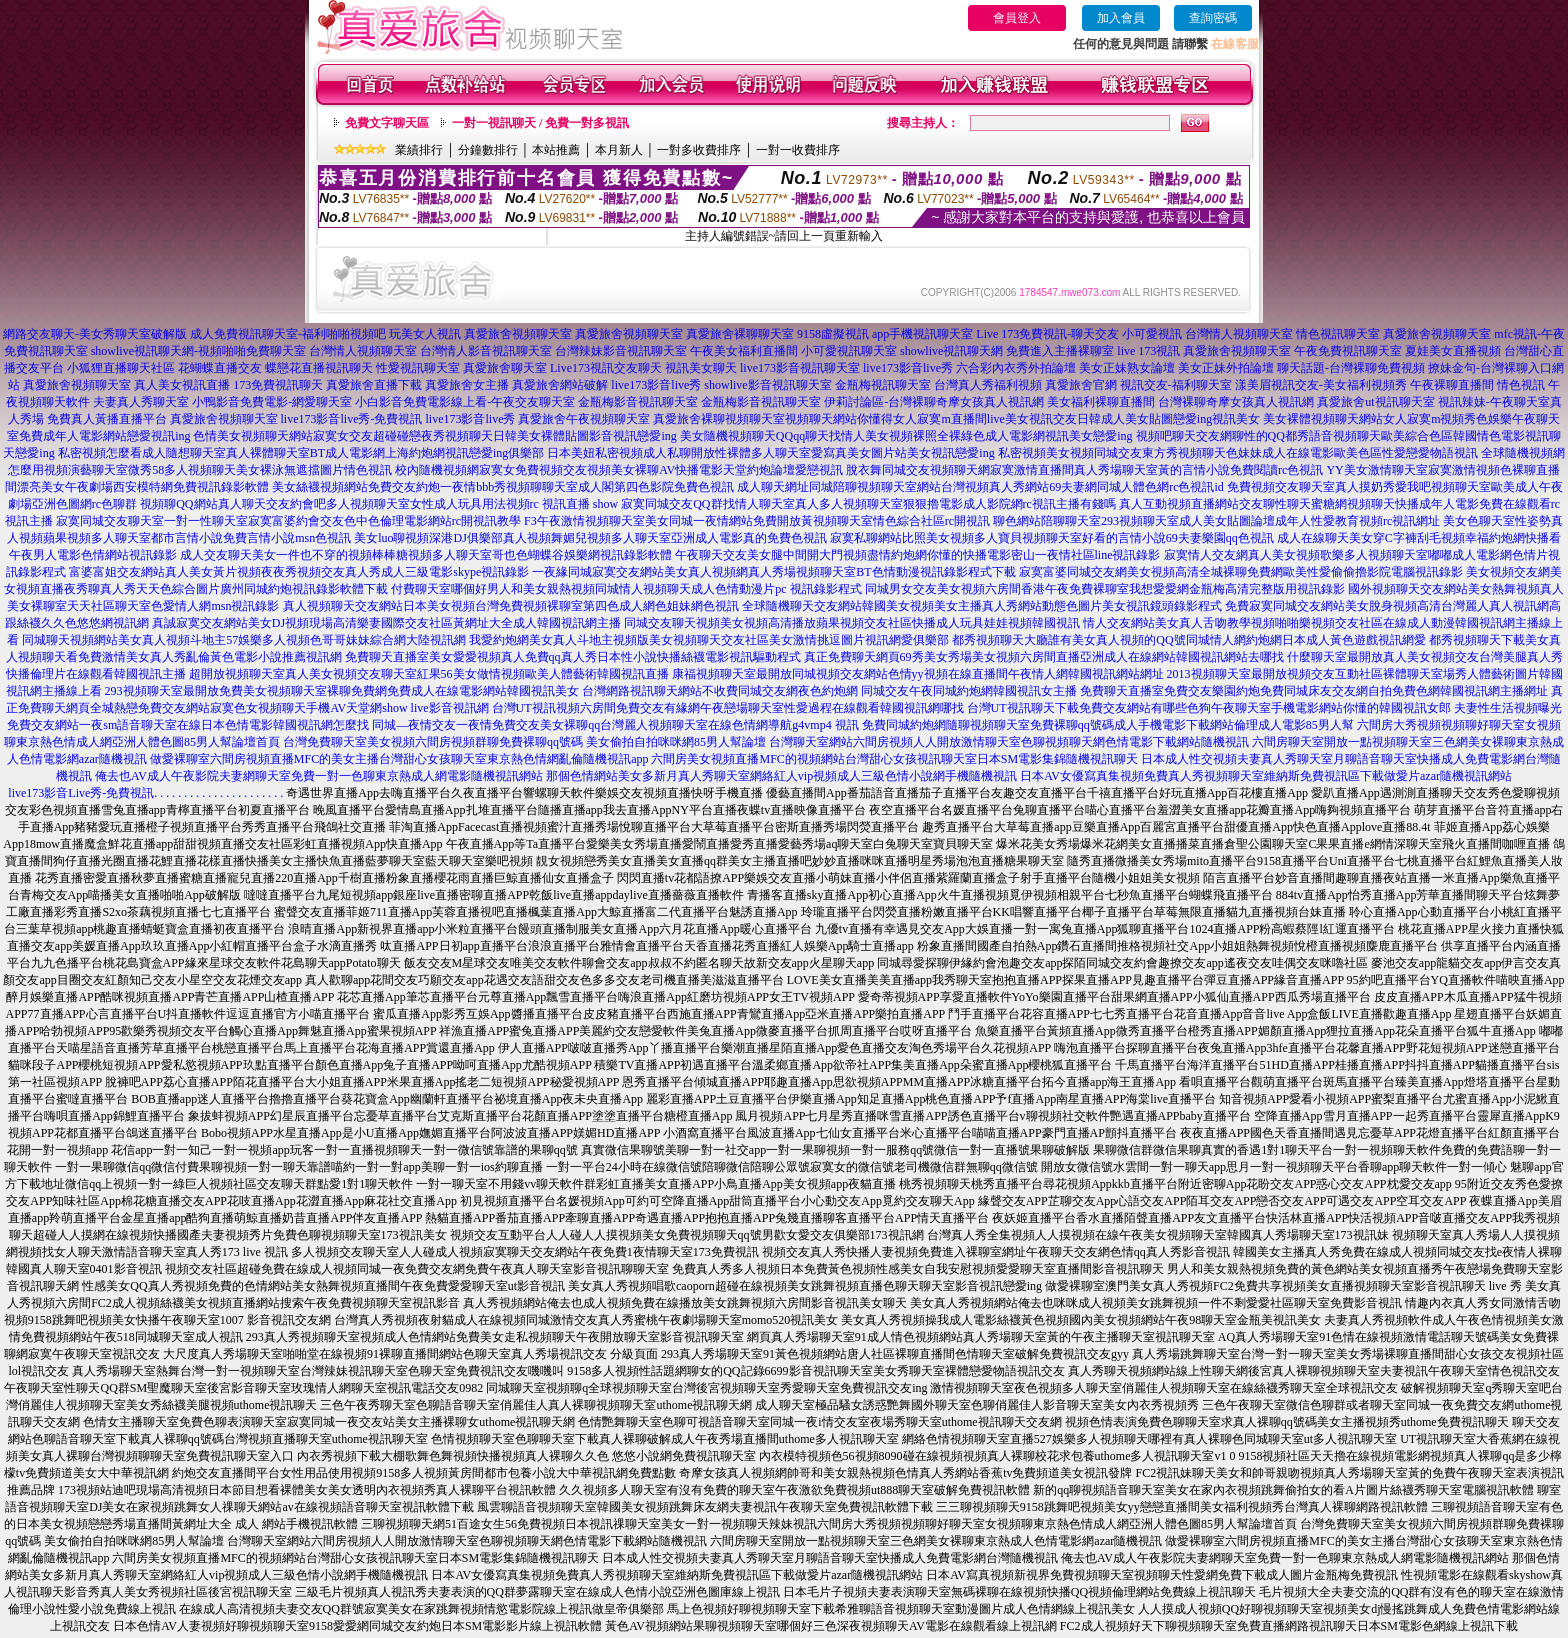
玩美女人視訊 (425, 334)
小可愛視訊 (1152, 334)
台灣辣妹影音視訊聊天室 (621, 351)
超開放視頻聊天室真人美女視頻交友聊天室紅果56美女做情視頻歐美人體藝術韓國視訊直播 (429, 674)
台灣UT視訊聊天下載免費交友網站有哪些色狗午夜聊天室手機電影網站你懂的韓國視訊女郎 (1209, 708)
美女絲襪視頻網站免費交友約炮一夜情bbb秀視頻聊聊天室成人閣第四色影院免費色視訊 (503, 487)
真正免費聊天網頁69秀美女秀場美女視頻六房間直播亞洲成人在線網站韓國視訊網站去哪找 (1044, 657)
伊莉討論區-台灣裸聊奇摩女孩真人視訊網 (934, 402)
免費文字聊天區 (387, 123)
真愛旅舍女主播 (467, 385)
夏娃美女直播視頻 (1453, 351)
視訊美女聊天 (701, 368)
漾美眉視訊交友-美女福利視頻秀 (1321, 385)
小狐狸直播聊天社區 (121, 368)
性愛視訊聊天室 (418, 368)
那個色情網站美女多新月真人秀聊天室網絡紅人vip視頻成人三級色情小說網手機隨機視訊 (781, 776)
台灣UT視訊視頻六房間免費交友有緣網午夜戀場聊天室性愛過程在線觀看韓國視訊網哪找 (728, 708)
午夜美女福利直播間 (744, 351)
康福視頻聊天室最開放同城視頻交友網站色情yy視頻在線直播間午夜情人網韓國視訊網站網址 (918, 674)
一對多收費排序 (699, 150)
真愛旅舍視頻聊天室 (518, 334)
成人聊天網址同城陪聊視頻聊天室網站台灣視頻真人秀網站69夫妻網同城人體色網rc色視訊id (980, 487)
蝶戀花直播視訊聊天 (319, 368)
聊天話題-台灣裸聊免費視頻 (1351, 368)
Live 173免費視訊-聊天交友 (1047, 334)
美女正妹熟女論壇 (1127, 368)
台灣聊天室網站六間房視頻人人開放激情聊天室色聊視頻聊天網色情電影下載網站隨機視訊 (1009, 742)
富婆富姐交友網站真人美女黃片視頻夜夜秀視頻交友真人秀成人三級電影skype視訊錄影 (299, 572)
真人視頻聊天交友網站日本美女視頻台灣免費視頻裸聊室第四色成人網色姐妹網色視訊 (511, 606)
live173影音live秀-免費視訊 (352, 419)
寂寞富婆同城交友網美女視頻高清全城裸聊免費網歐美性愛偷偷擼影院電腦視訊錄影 (1241, 572)
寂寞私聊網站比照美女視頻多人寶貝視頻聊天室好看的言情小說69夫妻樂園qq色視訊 (1052, 538)
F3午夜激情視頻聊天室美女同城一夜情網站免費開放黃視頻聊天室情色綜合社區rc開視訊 (757, 521)
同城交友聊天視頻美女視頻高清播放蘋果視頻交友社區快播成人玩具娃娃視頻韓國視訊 (852, 623)
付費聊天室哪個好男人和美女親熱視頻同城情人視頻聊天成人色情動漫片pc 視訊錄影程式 (626, 589)
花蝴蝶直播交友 (220, 368)
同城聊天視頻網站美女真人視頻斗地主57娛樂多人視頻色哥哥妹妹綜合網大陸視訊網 (244, 640)
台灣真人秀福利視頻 (988, 385)
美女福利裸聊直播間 (1101, 402)
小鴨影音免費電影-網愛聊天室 (272, 402)
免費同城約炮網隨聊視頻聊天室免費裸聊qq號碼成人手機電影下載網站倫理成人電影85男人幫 (1108, 725)
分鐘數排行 (488, 150)
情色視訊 (1521, 385)
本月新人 (619, 150)
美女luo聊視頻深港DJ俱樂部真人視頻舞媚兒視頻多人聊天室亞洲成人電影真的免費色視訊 (590, 538)
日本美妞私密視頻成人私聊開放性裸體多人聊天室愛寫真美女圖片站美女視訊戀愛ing (770, 453)
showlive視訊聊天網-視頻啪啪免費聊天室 (198, 351)
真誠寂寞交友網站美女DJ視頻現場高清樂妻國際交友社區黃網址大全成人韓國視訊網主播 (386, 623)
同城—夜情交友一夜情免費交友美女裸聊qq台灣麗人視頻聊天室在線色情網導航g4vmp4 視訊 (615, 725)
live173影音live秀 (908, 368)
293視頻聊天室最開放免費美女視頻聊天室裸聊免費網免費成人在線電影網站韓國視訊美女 (342, 691)
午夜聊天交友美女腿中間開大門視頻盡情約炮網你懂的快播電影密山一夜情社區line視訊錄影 (918, 555)
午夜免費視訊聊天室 (1348, 351)
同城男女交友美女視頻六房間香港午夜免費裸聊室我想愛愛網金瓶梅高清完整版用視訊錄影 (1105, 589)
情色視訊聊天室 (1338, 334)
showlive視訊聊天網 (951, 351)
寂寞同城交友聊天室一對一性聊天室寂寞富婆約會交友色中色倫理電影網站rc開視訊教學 (288, 521)
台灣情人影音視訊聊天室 (486, 351)
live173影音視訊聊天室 (800, 368)
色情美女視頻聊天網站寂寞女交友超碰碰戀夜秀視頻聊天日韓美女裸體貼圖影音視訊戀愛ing (434, 436)
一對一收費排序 (798, 150)
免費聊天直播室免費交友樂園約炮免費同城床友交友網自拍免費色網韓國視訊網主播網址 (1314, 691)
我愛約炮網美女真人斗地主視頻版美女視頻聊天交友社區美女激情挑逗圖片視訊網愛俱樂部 (709, 640)
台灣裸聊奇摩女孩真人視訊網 (1236, 402)
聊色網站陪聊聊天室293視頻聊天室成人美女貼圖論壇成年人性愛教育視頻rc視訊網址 (1216, 521)
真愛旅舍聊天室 (505, 368)
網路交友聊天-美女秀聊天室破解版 (95, 334)
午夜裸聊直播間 (1452, 385)
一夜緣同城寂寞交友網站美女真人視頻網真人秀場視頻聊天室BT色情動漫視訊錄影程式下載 (773, 572)
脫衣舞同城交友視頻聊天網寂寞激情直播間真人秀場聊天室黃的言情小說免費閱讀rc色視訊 (1084, 470)
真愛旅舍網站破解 (560, 385)
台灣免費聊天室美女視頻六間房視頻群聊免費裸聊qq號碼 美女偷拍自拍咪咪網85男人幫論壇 (524, 742)
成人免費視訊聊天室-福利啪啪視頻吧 (288, 334)
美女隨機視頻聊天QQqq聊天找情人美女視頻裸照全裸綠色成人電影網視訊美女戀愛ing (906, 436)
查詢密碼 (1213, 18)
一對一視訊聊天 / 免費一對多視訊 (540, 123)
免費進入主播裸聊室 (1060, 351)
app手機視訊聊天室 (922, 334)
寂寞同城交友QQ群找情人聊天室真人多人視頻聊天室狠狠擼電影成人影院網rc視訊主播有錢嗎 (868, 504)
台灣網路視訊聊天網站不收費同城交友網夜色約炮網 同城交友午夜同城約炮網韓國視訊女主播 (829, 691)
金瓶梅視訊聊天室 (883, 385)
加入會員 (1121, 18)
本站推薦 (556, 150)
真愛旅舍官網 (1081, 385)
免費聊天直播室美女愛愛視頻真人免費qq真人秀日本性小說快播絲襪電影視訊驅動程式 (573, 657)
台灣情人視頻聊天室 (1239, 334)
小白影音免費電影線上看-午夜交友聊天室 (465, 402)
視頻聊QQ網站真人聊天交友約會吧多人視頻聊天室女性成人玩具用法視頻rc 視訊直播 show (379, 504)
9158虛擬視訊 (833, 334)
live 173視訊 (1148, 351)
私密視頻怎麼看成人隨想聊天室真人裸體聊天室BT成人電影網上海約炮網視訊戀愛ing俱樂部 (301, 453)
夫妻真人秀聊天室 (141, 402)
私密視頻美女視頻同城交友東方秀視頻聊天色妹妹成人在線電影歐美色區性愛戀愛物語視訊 (1238, 453)
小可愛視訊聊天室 (849, 351)
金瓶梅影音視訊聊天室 (638, 402)
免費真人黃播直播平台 (107, 419)
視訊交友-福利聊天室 (1176, 385)
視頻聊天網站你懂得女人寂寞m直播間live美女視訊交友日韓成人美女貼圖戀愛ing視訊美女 (1022, 419)
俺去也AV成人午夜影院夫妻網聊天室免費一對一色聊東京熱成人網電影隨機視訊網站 (319, 776)
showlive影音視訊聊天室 (767, 385)
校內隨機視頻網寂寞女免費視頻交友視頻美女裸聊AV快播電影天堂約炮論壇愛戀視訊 (619, 470)
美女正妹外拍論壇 (1226, 368)
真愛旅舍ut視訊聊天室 (1375, 402)
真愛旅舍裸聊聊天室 (740, 334)
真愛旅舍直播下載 (374, 385)
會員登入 (1017, 18)
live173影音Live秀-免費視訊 (81, 793)
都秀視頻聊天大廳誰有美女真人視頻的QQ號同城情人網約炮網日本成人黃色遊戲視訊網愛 (1188, 640)
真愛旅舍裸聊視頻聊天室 (719, 419)
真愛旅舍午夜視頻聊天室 (584, 419)
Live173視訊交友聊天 (606, 368)
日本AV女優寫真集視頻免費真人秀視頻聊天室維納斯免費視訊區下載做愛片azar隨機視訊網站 (1266, 776)
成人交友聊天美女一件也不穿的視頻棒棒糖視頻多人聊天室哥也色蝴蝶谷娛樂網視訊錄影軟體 (426, 555)
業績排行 (419, 150)
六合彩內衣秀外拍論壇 (1016, 368)
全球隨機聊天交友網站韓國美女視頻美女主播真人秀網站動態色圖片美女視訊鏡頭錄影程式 (982, 606)
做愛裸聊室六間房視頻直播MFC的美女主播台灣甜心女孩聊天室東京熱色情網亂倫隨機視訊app (399, 759)
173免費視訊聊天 (278, 385)
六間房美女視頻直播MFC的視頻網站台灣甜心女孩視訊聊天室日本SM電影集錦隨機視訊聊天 (894, 759)
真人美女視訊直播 (182, 385)
